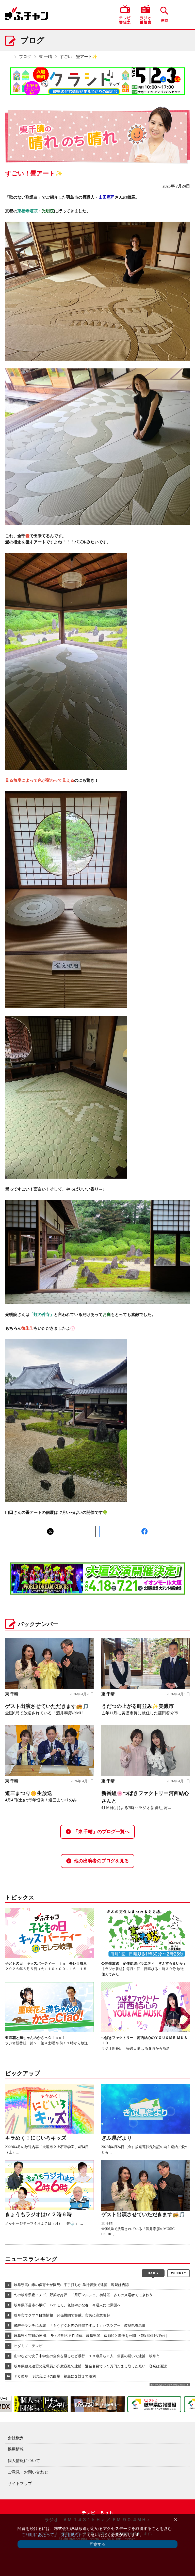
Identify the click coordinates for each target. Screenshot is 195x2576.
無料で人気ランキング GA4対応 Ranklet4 (168, 2385)
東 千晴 (45, 56)
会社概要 (16, 2438)
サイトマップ (20, 2483)
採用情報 (16, 2449)
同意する (97, 2544)
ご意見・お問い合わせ (28, 2472)
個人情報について (24, 2460)
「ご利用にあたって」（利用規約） (50, 2534)
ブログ (25, 56)
